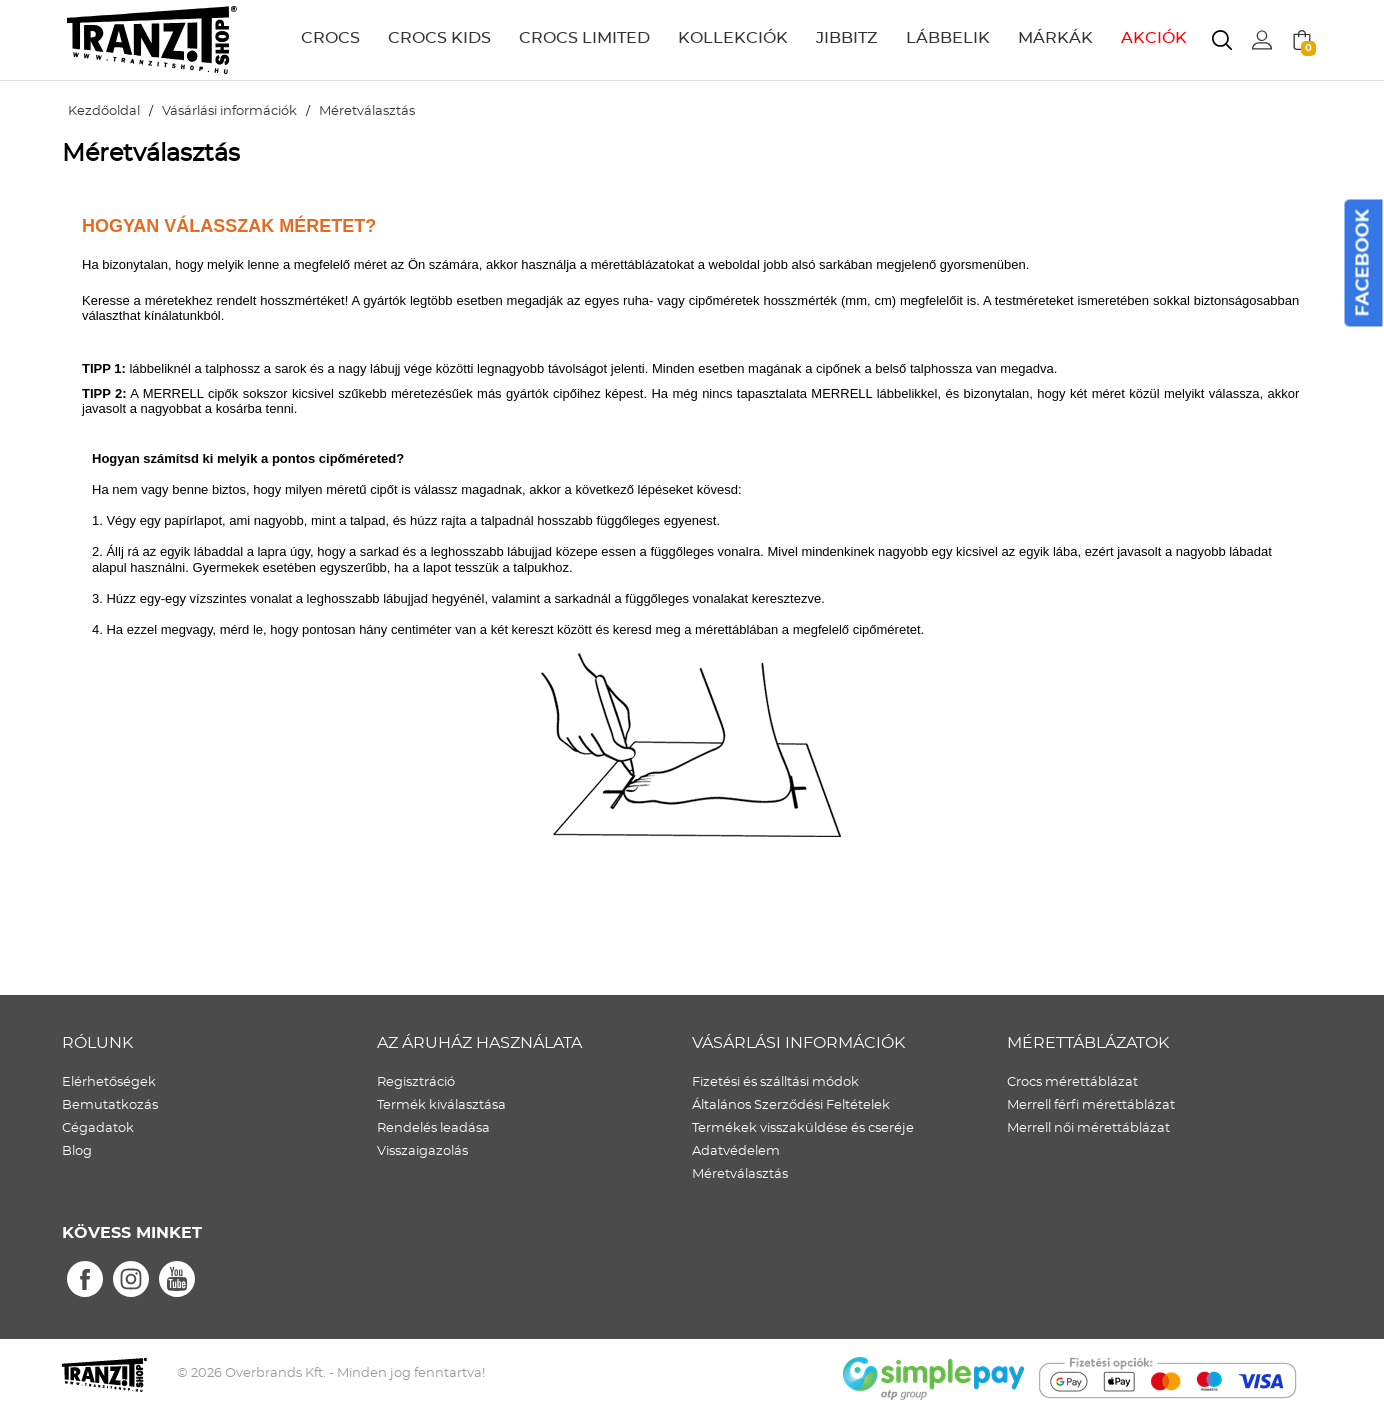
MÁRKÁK (1055, 38)
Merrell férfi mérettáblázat (1091, 1105)
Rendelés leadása (433, 1128)
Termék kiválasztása (441, 1105)
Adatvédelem (736, 1151)
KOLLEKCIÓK (733, 38)
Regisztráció (416, 1082)
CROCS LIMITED (584, 38)
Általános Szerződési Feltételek (791, 1105)
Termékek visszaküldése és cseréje (803, 1128)
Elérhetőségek (109, 1082)
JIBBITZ (847, 38)
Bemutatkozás (110, 1105)
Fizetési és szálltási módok (775, 1082)
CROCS (330, 38)
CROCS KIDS (439, 38)
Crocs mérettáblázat (1072, 1082)
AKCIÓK (1154, 38)
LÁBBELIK (948, 38)
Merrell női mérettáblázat (1088, 1128)
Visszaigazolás (422, 1151)
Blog (77, 1151)
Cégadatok (98, 1128)
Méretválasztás (740, 1174)
